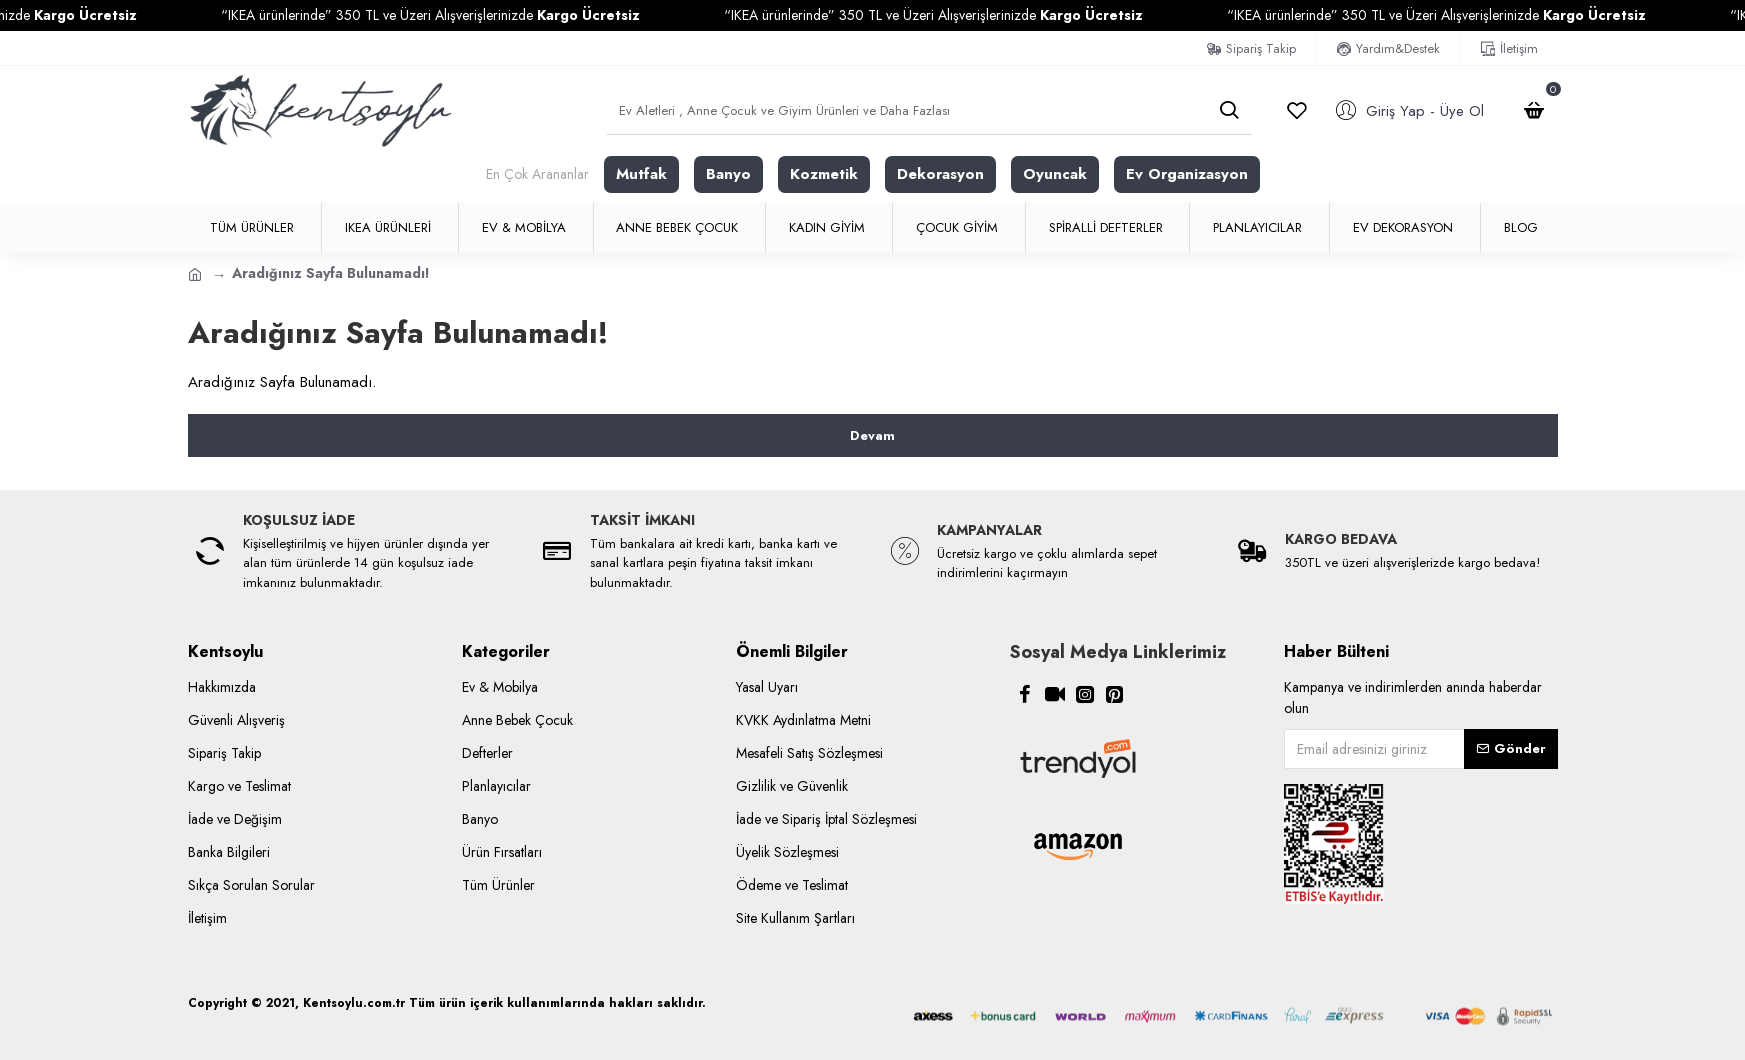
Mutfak (641, 174)
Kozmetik (824, 174)
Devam (872, 435)
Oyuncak (1055, 174)
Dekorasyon (940, 174)
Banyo (728, 174)
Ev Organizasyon (1187, 174)
